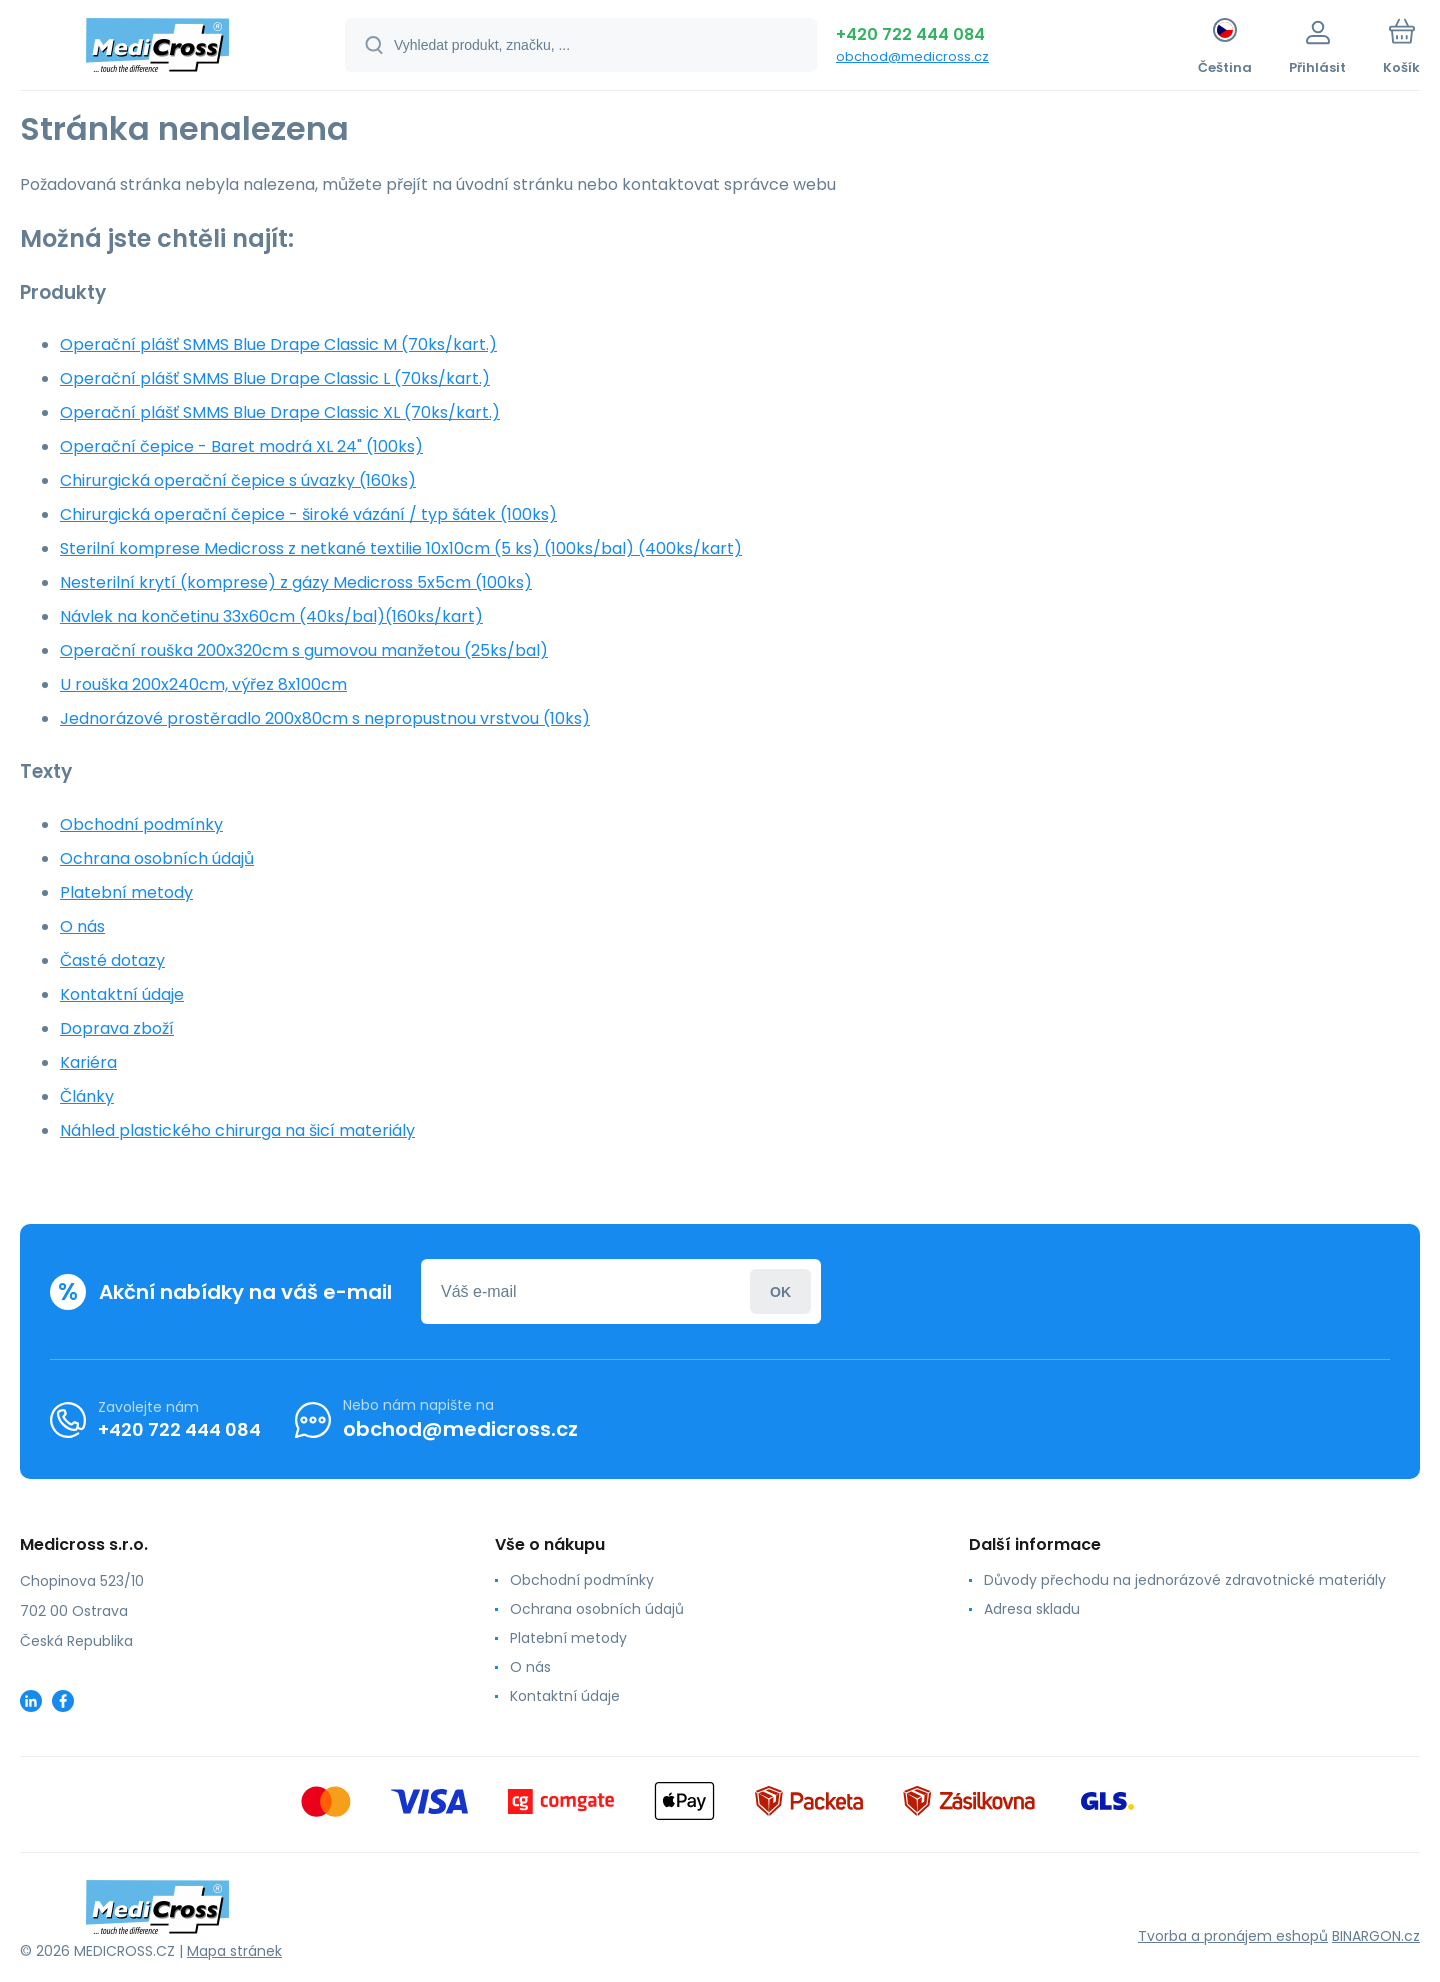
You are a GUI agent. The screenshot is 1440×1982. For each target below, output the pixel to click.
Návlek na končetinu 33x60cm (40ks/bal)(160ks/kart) (271, 616)
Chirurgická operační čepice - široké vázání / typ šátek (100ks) (308, 514)
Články (87, 1096)
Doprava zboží (117, 1028)
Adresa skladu (1032, 1609)
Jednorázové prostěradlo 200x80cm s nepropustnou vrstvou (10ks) (325, 718)
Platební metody (126, 892)
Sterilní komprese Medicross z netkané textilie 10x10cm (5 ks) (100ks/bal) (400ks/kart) (401, 548)
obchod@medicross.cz (912, 56)
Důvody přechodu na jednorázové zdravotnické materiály (1185, 1580)
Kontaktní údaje (122, 994)
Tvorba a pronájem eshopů (1233, 1936)
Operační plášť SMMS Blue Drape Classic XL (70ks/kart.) (280, 412)
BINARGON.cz (1376, 1936)
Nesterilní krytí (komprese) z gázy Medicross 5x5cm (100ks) (296, 582)
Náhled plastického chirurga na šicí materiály (237, 1130)
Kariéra (88, 1062)
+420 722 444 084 (910, 34)
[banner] (157, 48)
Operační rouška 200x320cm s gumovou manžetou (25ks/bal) (304, 650)
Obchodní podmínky (141, 824)
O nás (82, 926)
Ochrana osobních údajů (157, 858)
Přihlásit (780, 1291)
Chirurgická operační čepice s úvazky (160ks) (238, 480)
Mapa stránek (234, 1951)
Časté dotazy (112, 960)
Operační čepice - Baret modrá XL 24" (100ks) (241, 446)
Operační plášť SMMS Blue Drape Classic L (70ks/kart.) (275, 378)
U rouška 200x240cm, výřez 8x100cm (203, 684)
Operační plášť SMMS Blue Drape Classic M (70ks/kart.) (278, 344)
